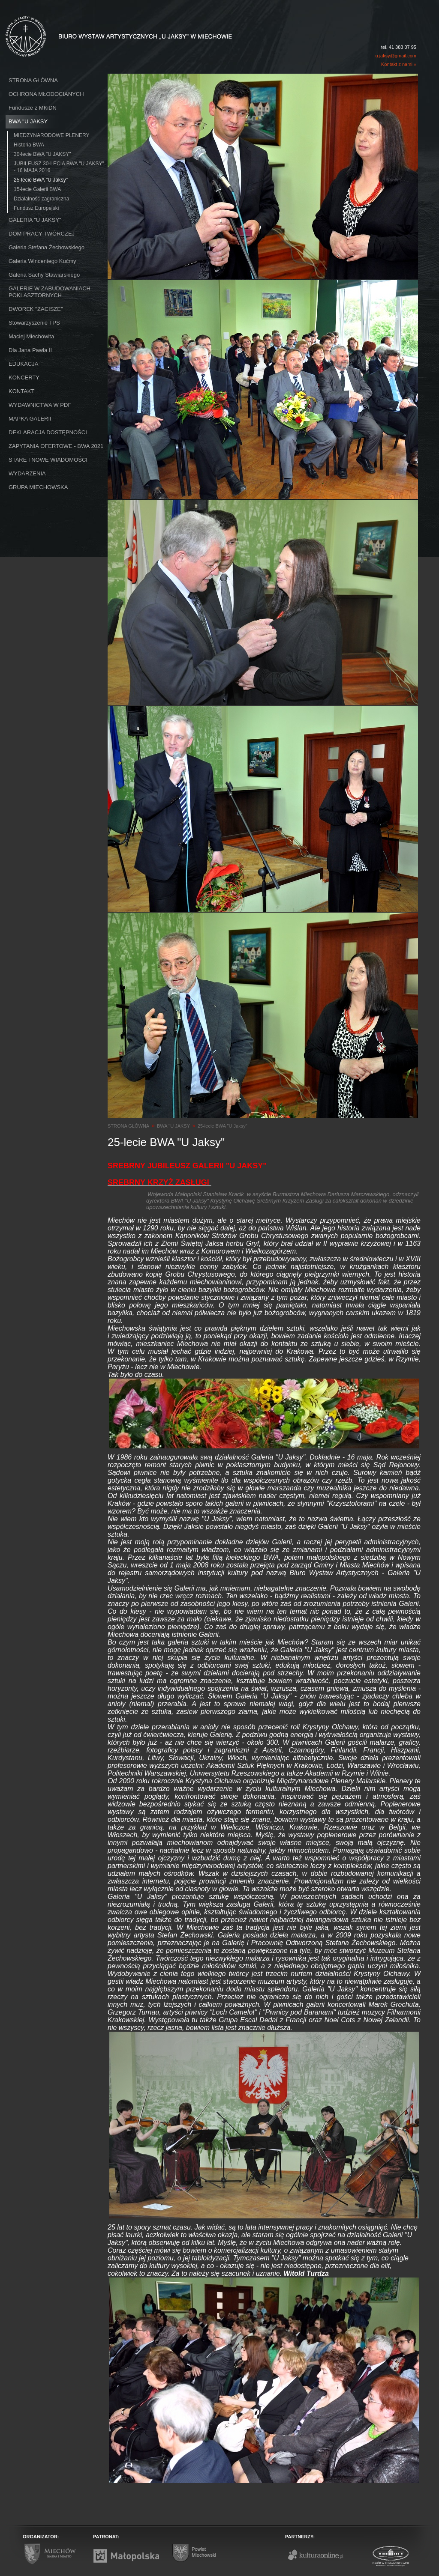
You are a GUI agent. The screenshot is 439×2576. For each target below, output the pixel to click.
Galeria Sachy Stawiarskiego (44, 275)
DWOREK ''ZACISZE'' (36, 309)
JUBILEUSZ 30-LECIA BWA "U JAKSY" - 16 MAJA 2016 (59, 167)
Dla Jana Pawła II (30, 350)
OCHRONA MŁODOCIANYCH (46, 94)
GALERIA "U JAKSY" (35, 220)
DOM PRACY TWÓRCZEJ (42, 233)
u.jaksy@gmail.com (395, 55)
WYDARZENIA (27, 473)
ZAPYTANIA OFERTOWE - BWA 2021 (56, 446)
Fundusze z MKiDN (33, 107)
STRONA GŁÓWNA (33, 80)
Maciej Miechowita (31, 336)
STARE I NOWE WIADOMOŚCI (48, 460)
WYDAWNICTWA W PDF (40, 405)
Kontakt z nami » (398, 64)
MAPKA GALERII (30, 418)
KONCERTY (24, 377)
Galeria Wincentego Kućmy (42, 261)
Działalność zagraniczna (41, 199)
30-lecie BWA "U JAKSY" (42, 154)
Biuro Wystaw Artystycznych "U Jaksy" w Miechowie (103, 27)
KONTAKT (21, 391)
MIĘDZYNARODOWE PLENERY (51, 135)
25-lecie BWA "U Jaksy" (41, 180)
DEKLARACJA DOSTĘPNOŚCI (48, 432)
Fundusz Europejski (36, 208)
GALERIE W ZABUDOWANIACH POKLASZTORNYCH (49, 291)
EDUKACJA (23, 364)
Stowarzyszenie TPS (34, 322)
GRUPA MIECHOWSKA (38, 487)
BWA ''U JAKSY (28, 121)
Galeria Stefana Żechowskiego (46, 247)
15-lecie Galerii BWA (37, 189)
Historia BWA (29, 145)
